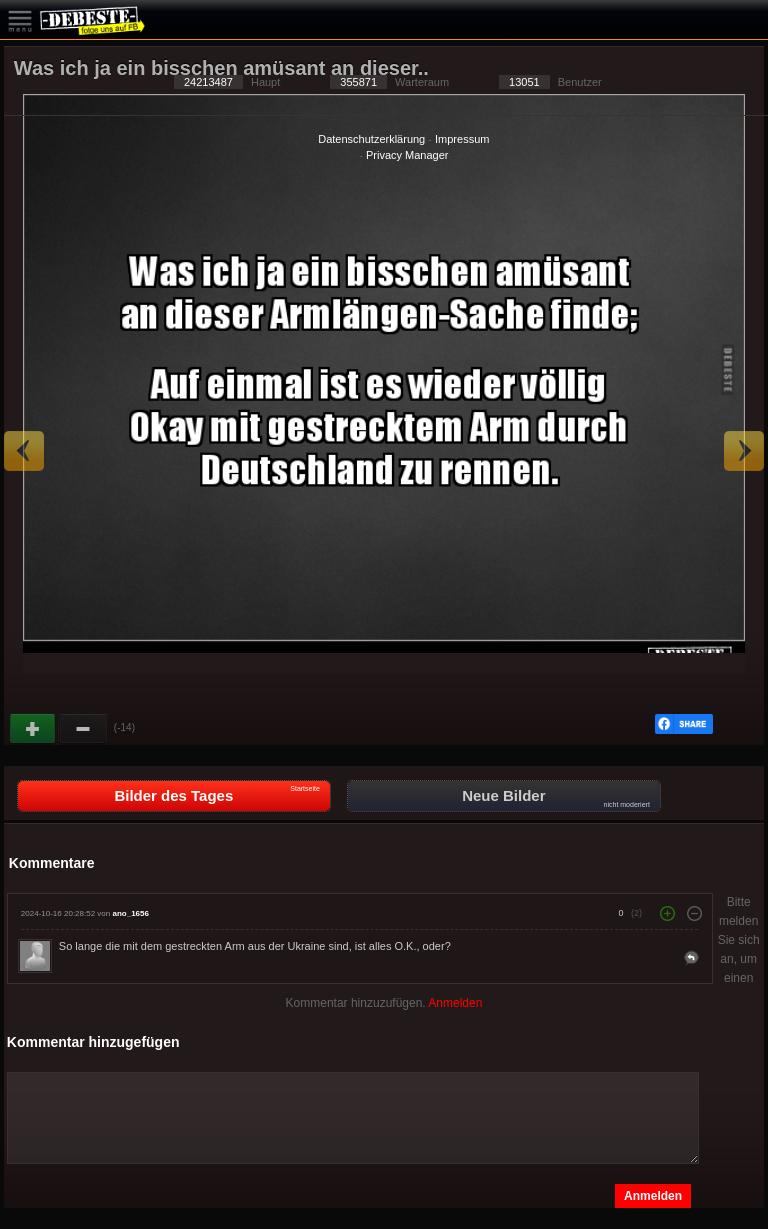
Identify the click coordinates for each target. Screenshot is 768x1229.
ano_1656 (130, 913)
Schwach (84, 729)
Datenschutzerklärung (371, 139)
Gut (34, 729)
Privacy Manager (407, 155)
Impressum (462, 139)
